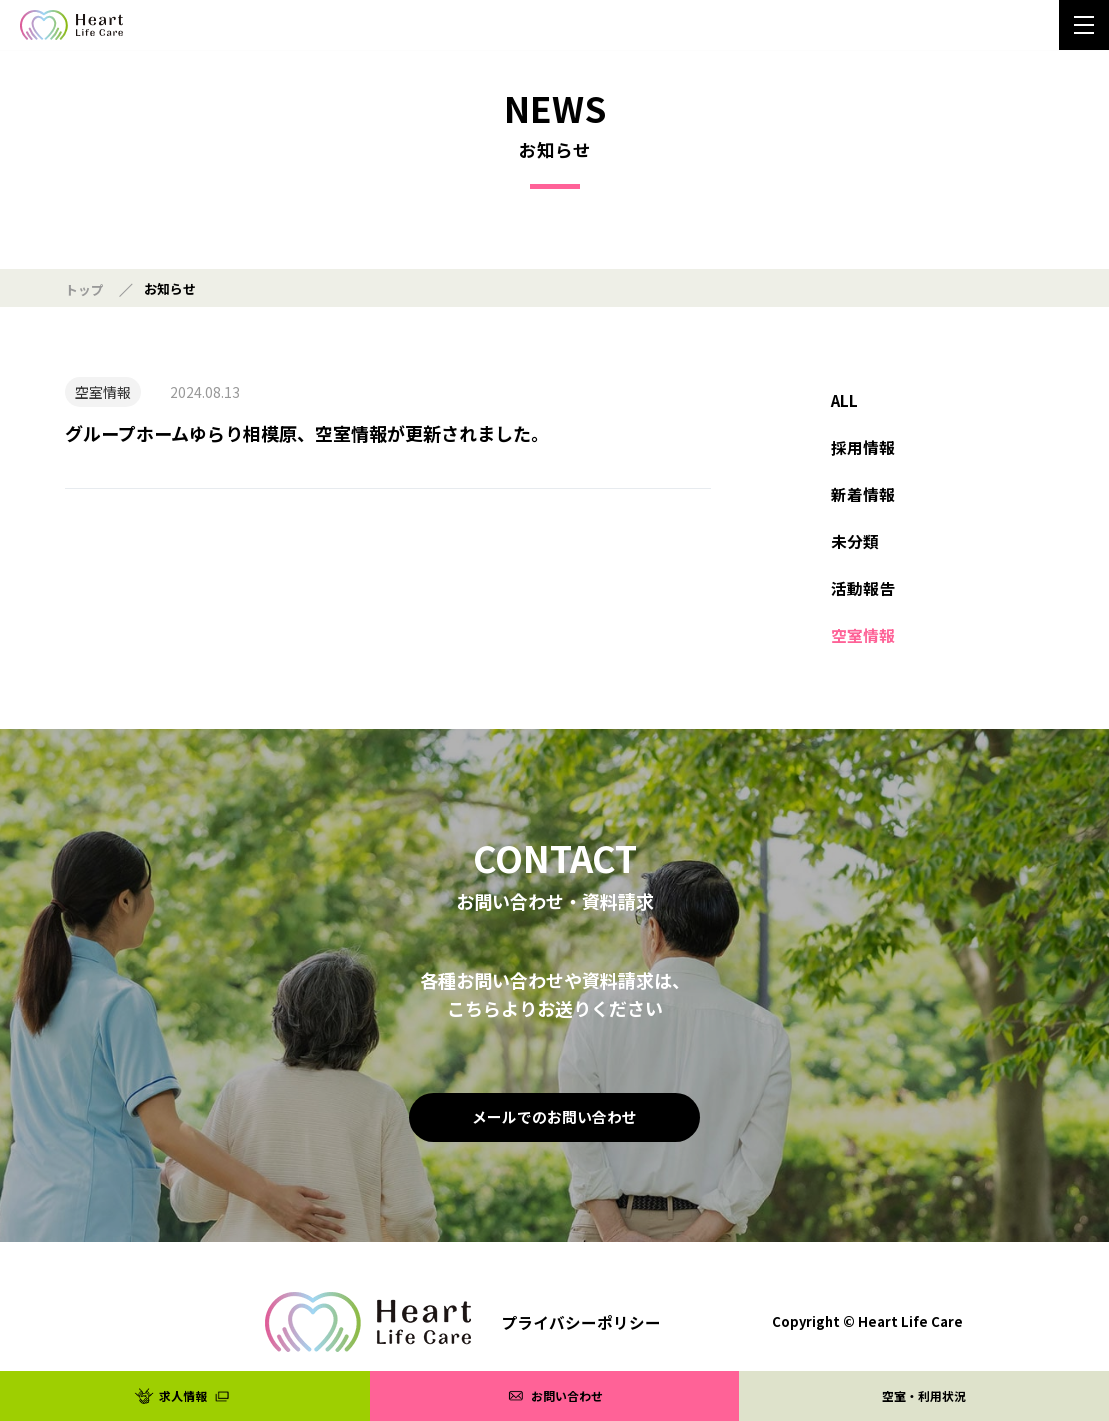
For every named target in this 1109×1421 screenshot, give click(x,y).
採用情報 (863, 452)
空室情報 (863, 652)
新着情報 (863, 502)
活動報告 (863, 602)
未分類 (855, 552)
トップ (84, 289)
